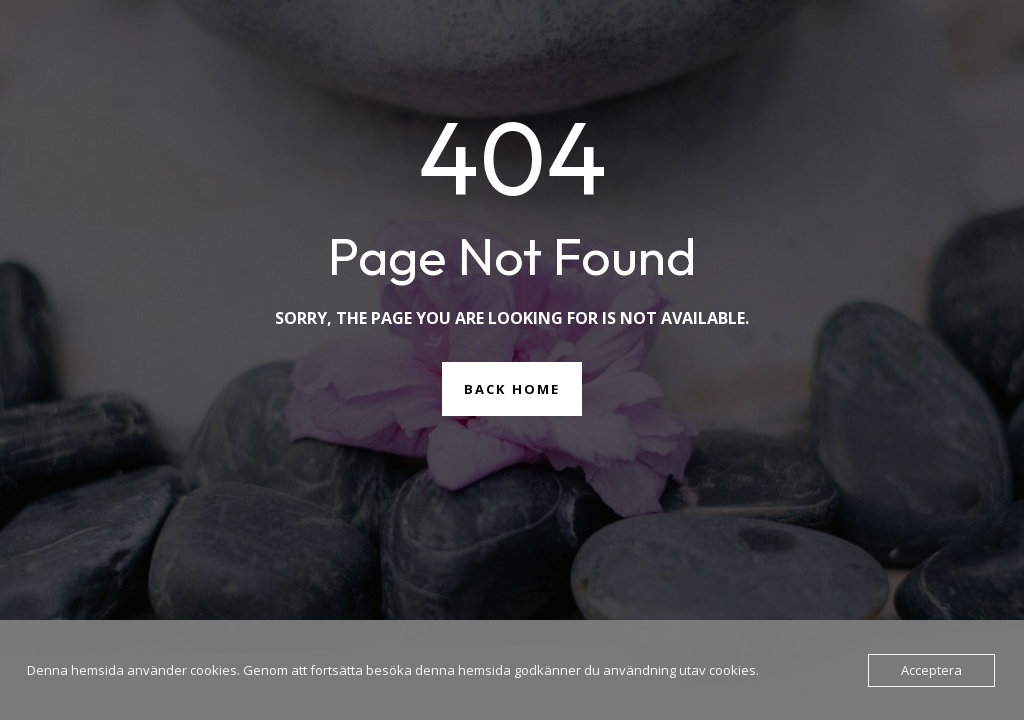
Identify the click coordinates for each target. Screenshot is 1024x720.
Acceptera (931, 670)
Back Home (512, 389)
